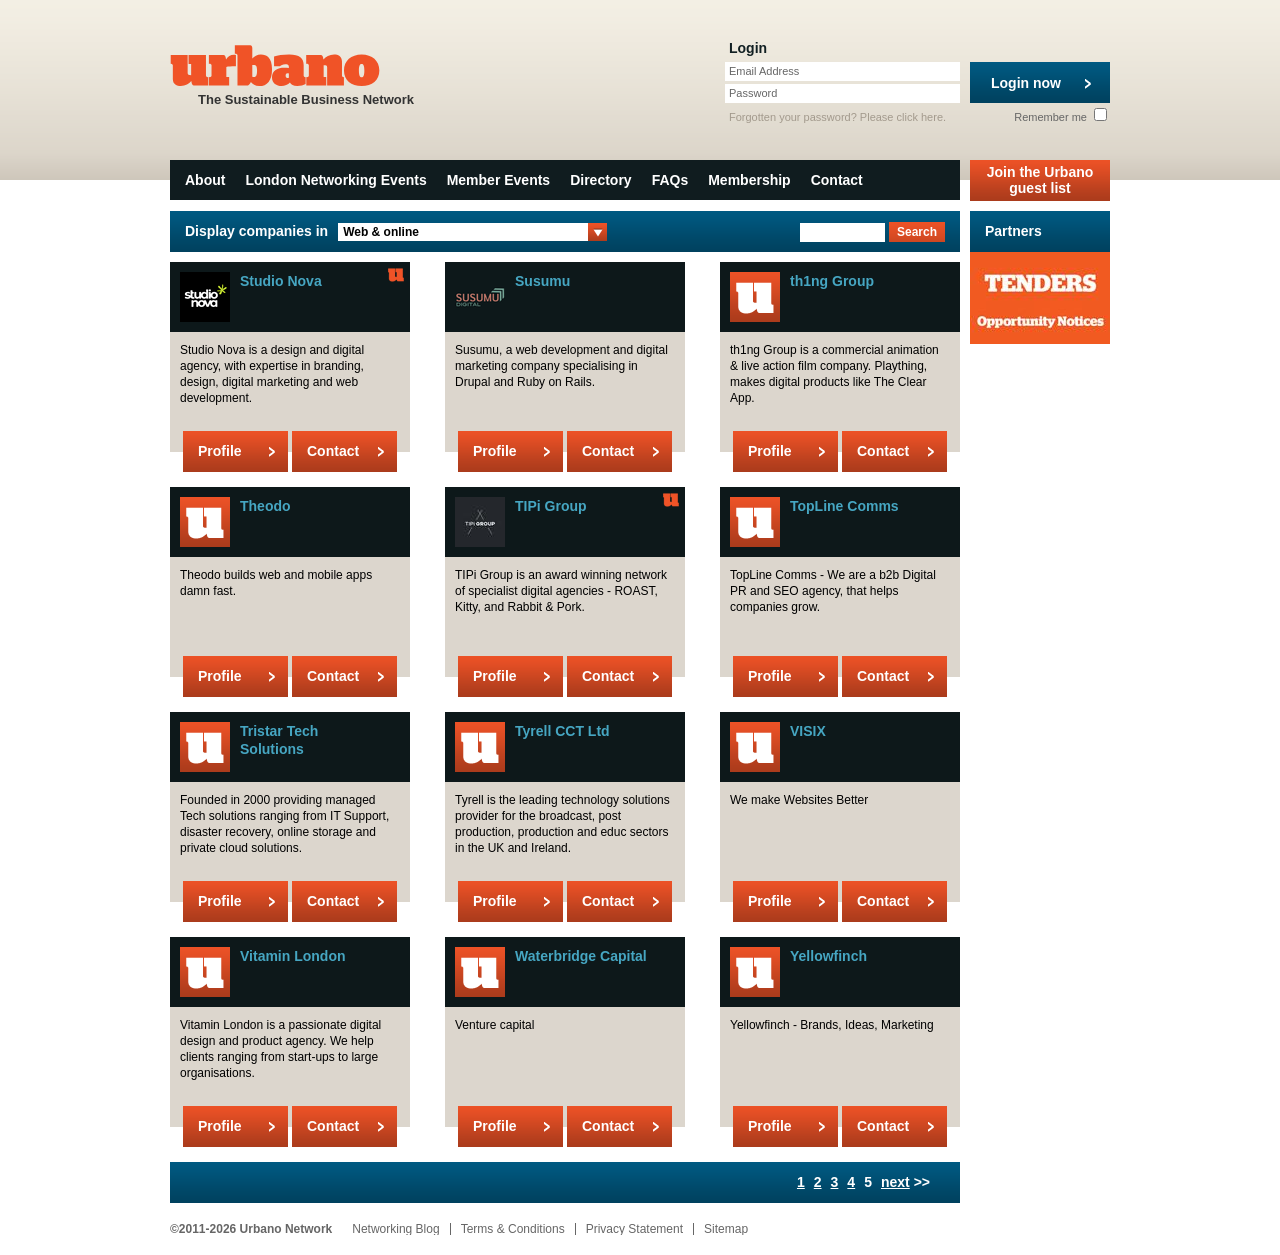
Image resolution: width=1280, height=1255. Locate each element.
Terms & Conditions (513, 1229)
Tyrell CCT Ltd (562, 731)
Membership (749, 180)
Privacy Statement (634, 1229)
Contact (837, 180)
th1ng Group (832, 281)
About (205, 180)
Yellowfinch (828, 956)
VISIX (808, 731)
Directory (600, 180)
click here (920, 117)
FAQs (670, 180)
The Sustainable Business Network (306, 73)
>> (905, 1182)
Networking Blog (395, 1229)
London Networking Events (335, 180)
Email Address (764, 71)
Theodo (265, 506)
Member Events (498, 180)
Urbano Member (396, 275)
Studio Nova (281, 281)
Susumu (542, 281)
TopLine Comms (844, 506)
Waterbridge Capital (581, 956)
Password (753, 93)
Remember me (1060, 117)
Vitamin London (293, 956)
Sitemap (726, 1229)
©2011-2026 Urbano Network (251, 1229)
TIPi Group (551, 506)
